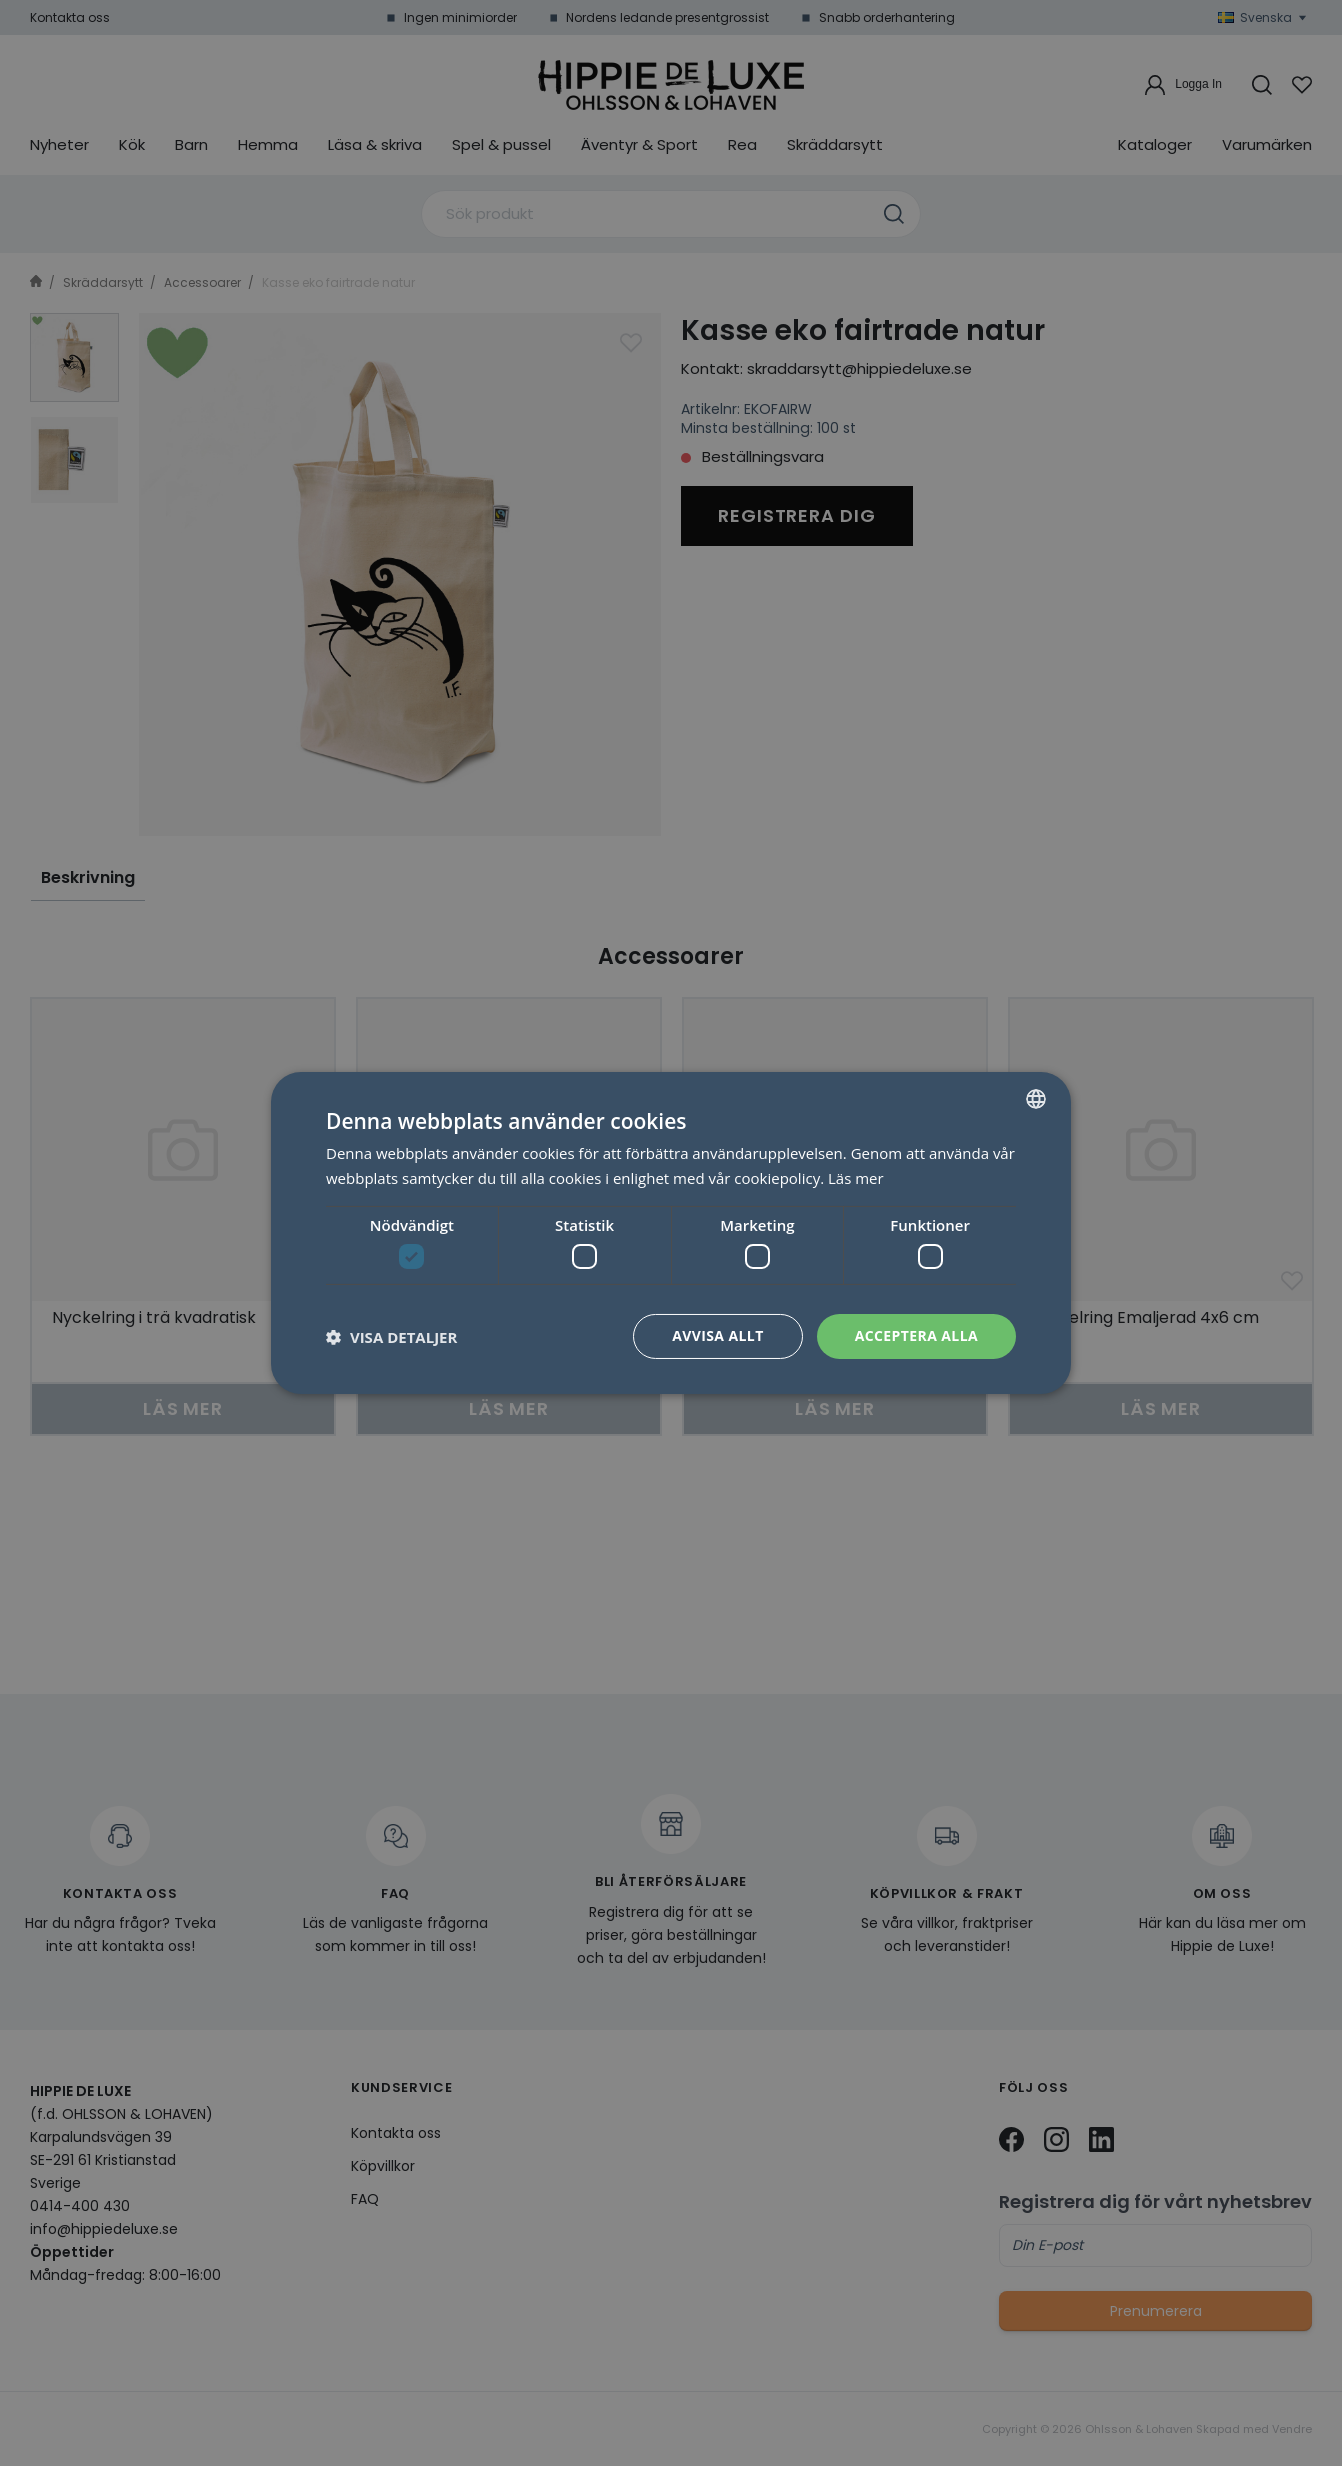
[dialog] (671, 1233)
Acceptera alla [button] (916, 1335)
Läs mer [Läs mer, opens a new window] (856, 1178)
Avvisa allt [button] (717, 1335)
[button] (391, 1337)
